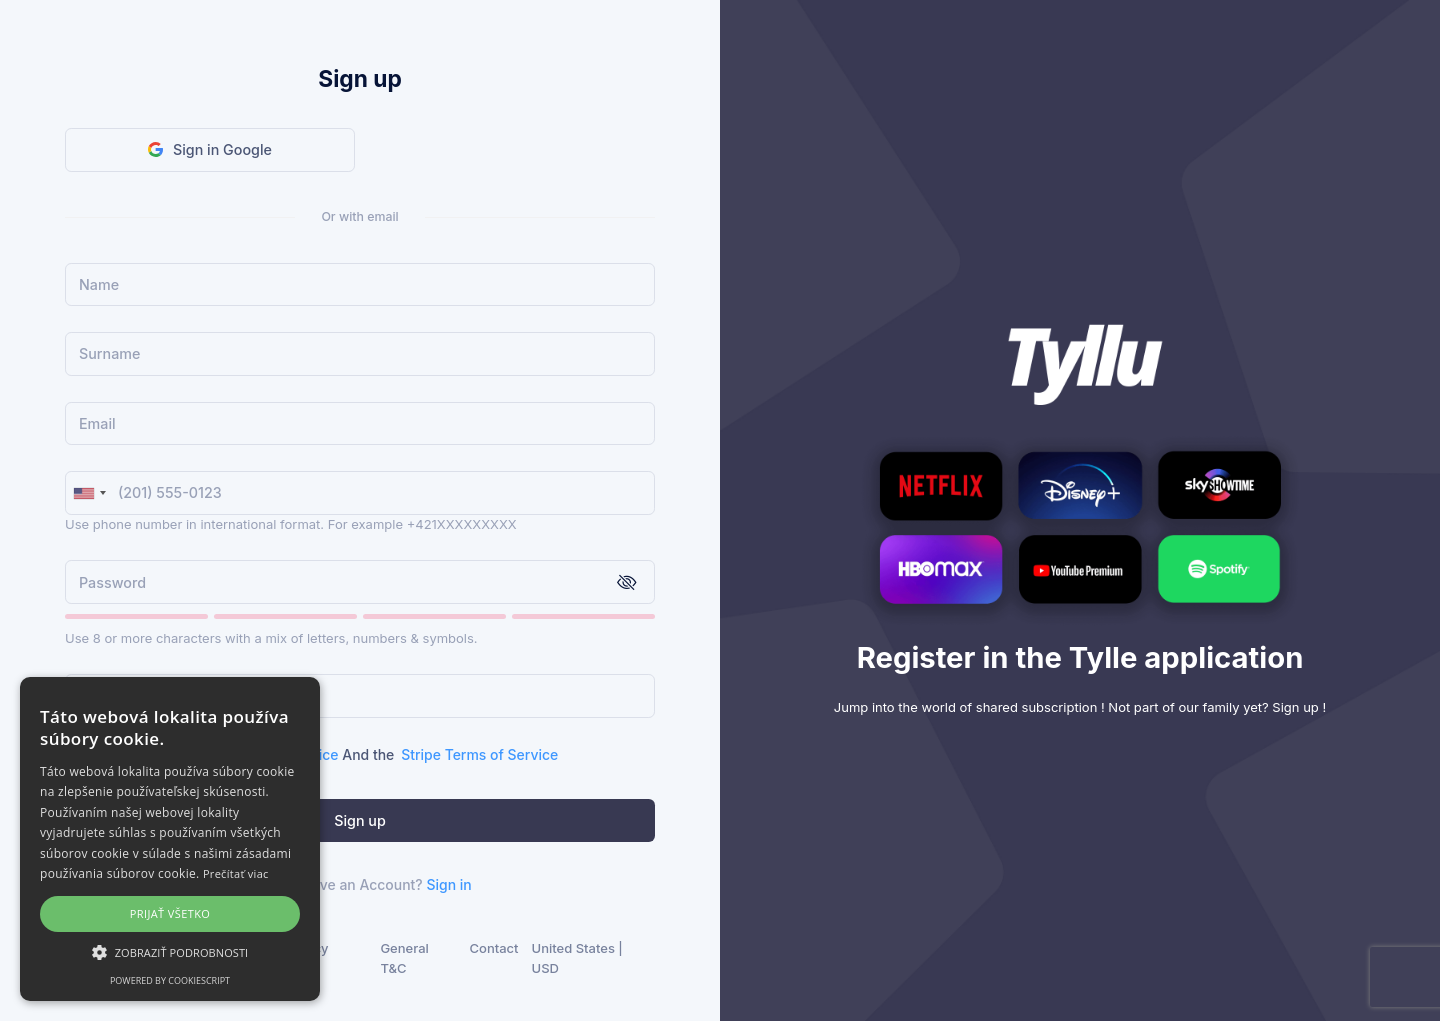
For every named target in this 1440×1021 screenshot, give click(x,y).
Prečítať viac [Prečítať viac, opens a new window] (236, 873)
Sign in (448, 884)
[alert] (170, 839)
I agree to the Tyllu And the (326, 754)
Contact (494, 948)
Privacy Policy (305, 958)
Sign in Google (210, 149)
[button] (170, 952)
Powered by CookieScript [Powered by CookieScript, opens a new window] (170, 980)
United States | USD (577, 958)
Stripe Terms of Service (479, 754)
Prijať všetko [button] (170, 913)
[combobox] (89, 493)
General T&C (404, 958)
